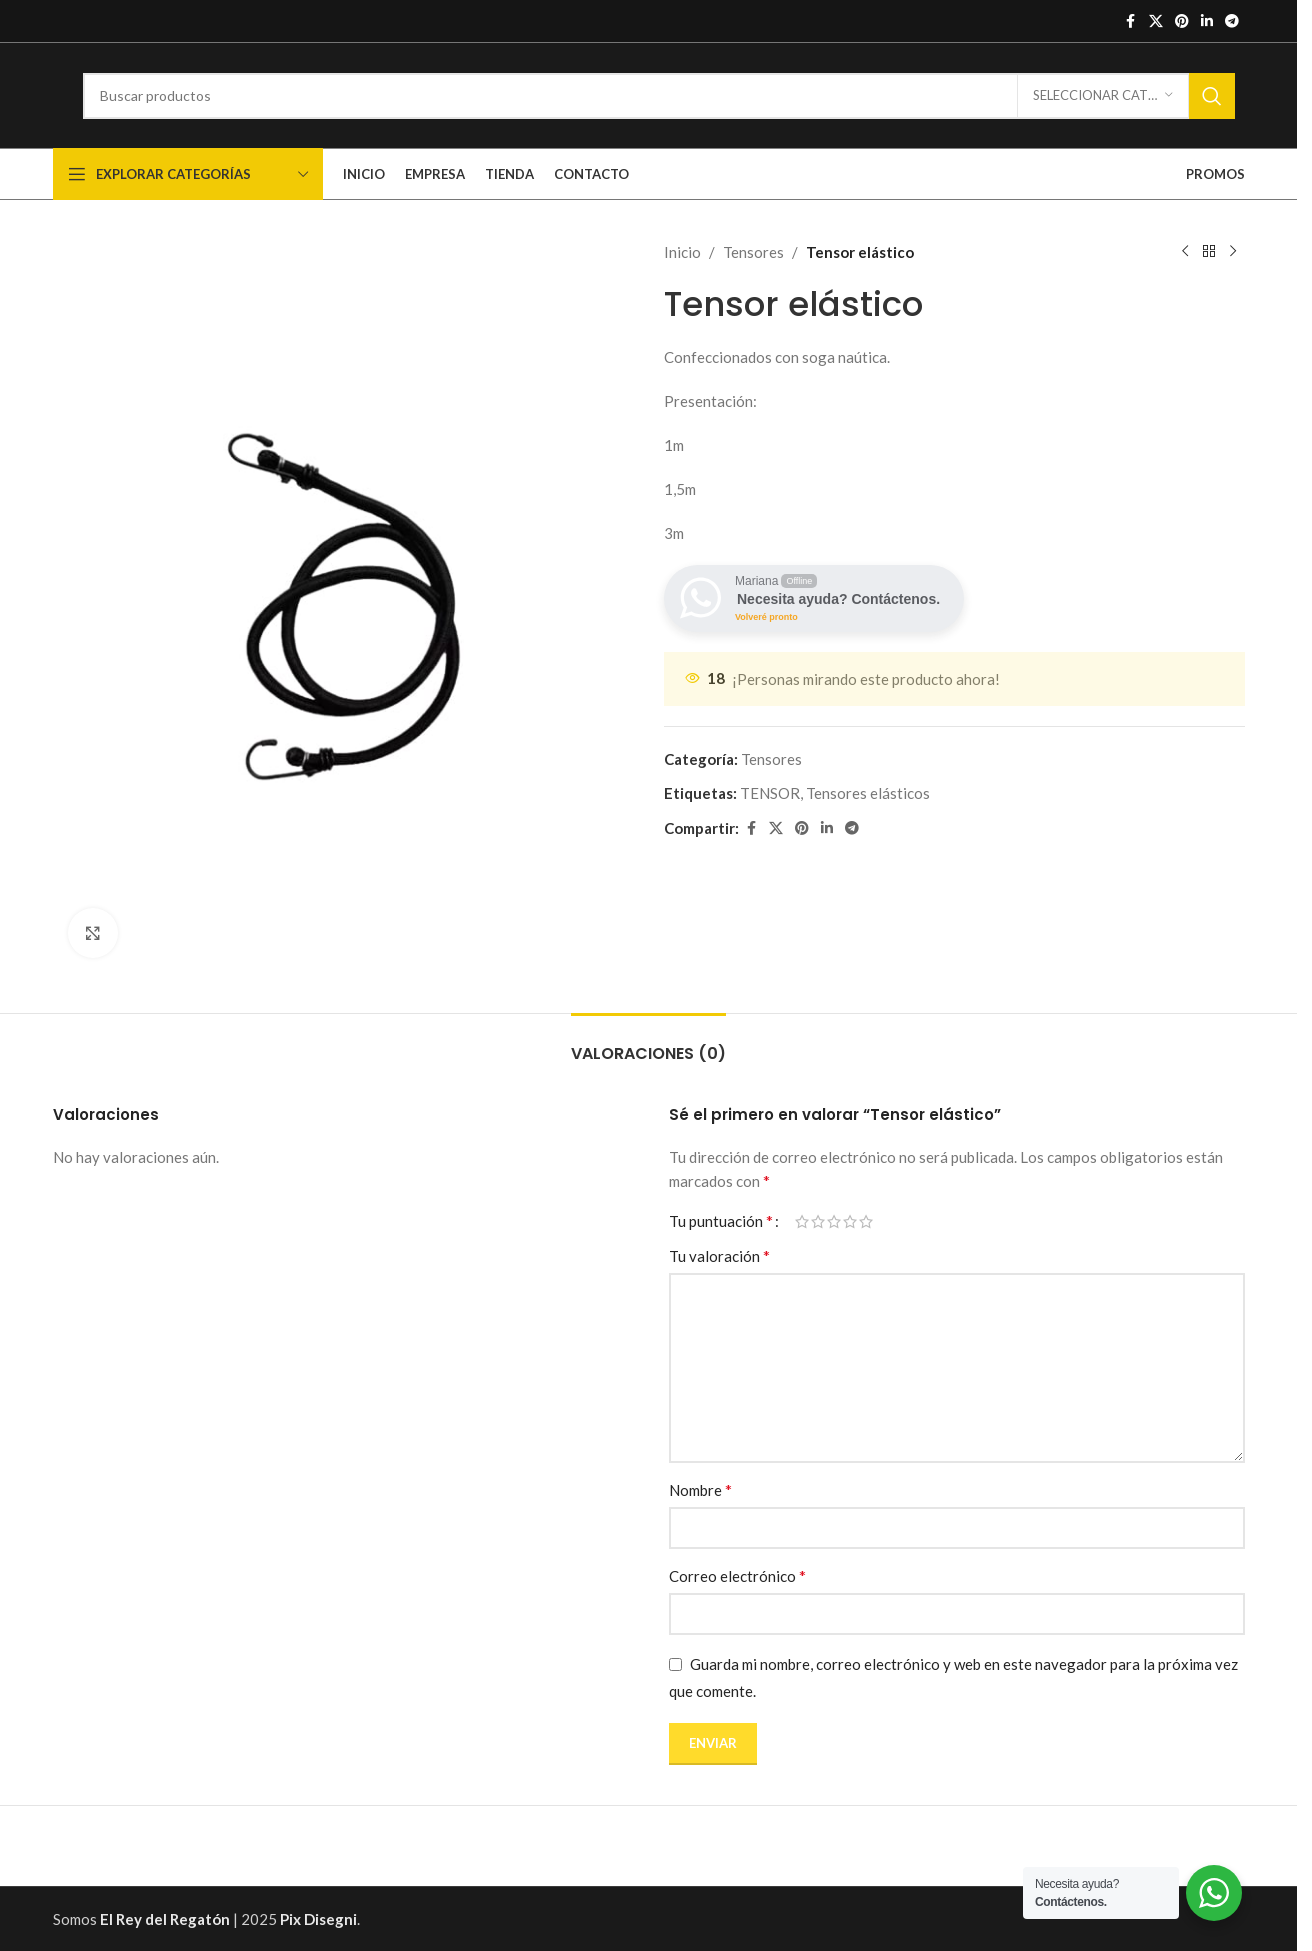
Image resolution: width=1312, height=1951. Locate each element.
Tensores (753, 252)
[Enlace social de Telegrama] (1232, 21)
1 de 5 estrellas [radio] (802, 1221)
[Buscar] (659, 96)
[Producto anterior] (1185, 252)
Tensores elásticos (868, 793)
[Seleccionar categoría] (1103, 96)
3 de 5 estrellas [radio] (834, 1221)
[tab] (648, 1043)
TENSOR (770, 793)
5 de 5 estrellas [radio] (866, 1221)
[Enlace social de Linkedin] (1207, 21)
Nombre (700, 1489)
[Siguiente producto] (1233, 252)
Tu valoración (719, 1255)
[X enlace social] (1156, 21)
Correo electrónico (737, 1575)
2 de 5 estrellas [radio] (818, 1221)
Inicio (682, 252)
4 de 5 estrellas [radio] (850, 1221)
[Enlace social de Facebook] (1131, 21)
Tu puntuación (721, 1221)
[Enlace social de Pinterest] (1182, 21)
